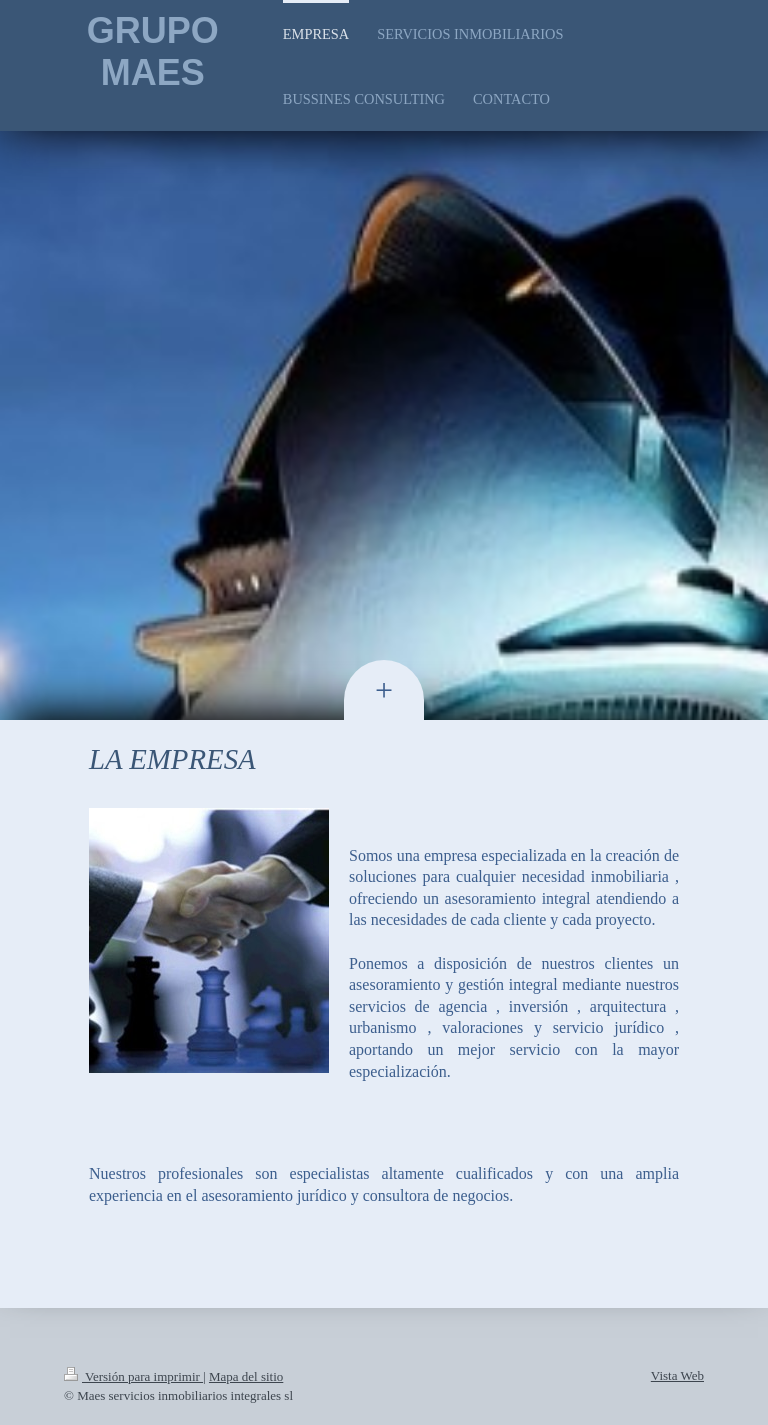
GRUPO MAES (153, 51)
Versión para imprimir (133, 1376)
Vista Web (677, 1375)
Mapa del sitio (246, 1376)
